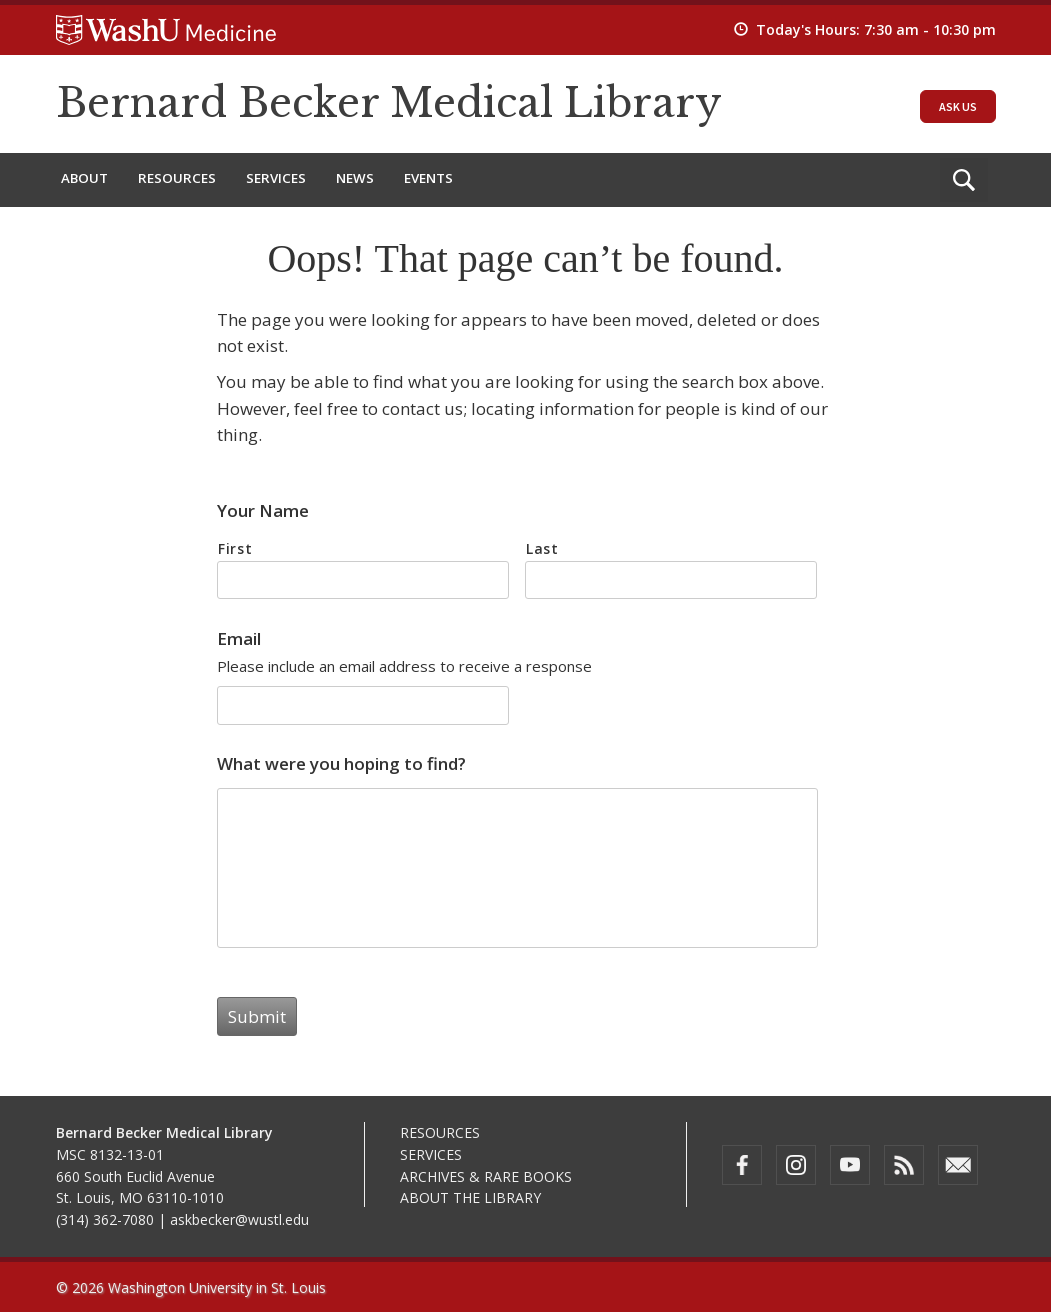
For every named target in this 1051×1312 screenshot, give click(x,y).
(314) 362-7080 (105, 1219)
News (355, 178)
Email (239, 639)
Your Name (263, 511)
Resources (177, 178)
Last (542, 548)
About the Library (470, 1197)
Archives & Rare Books (486, 1176)
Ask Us (958, 106)
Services (276, 178)
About (84, 178)
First (235, 548)
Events (428, 178)
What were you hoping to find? (341, 764)
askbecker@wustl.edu (239, 1219)
